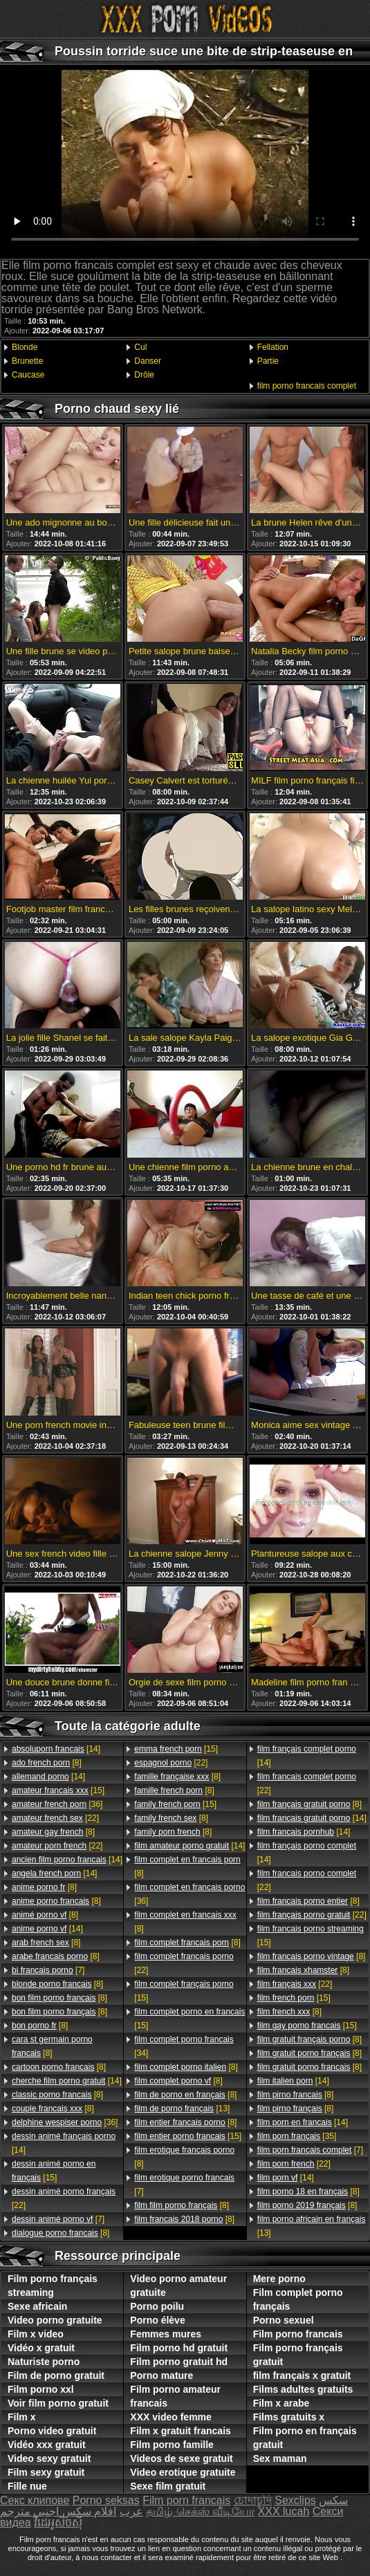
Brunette (27, 361)
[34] (183, 2046)
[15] (58, 1790)
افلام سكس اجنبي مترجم (58, 2511)
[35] (297, 2136)
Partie (268, 361)
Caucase (28, 375)
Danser (147, 361)
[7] (48, 1970)
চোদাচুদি (253, 2500)
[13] (182, 2108)
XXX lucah (284, 2511)
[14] (56, 1749)
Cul (140, 347)
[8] (47, 1763)
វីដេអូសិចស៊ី (58, 2522)
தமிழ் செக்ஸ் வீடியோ (200, 2511)
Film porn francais (186, 2500)
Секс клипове (34, 2500)
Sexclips (295, 2500)
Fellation (272, 347)
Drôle (144, 375)
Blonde (24, 347)
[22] (55, 1818)
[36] (57, 1804)
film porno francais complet (306, 386)
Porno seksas (106, 2500)
